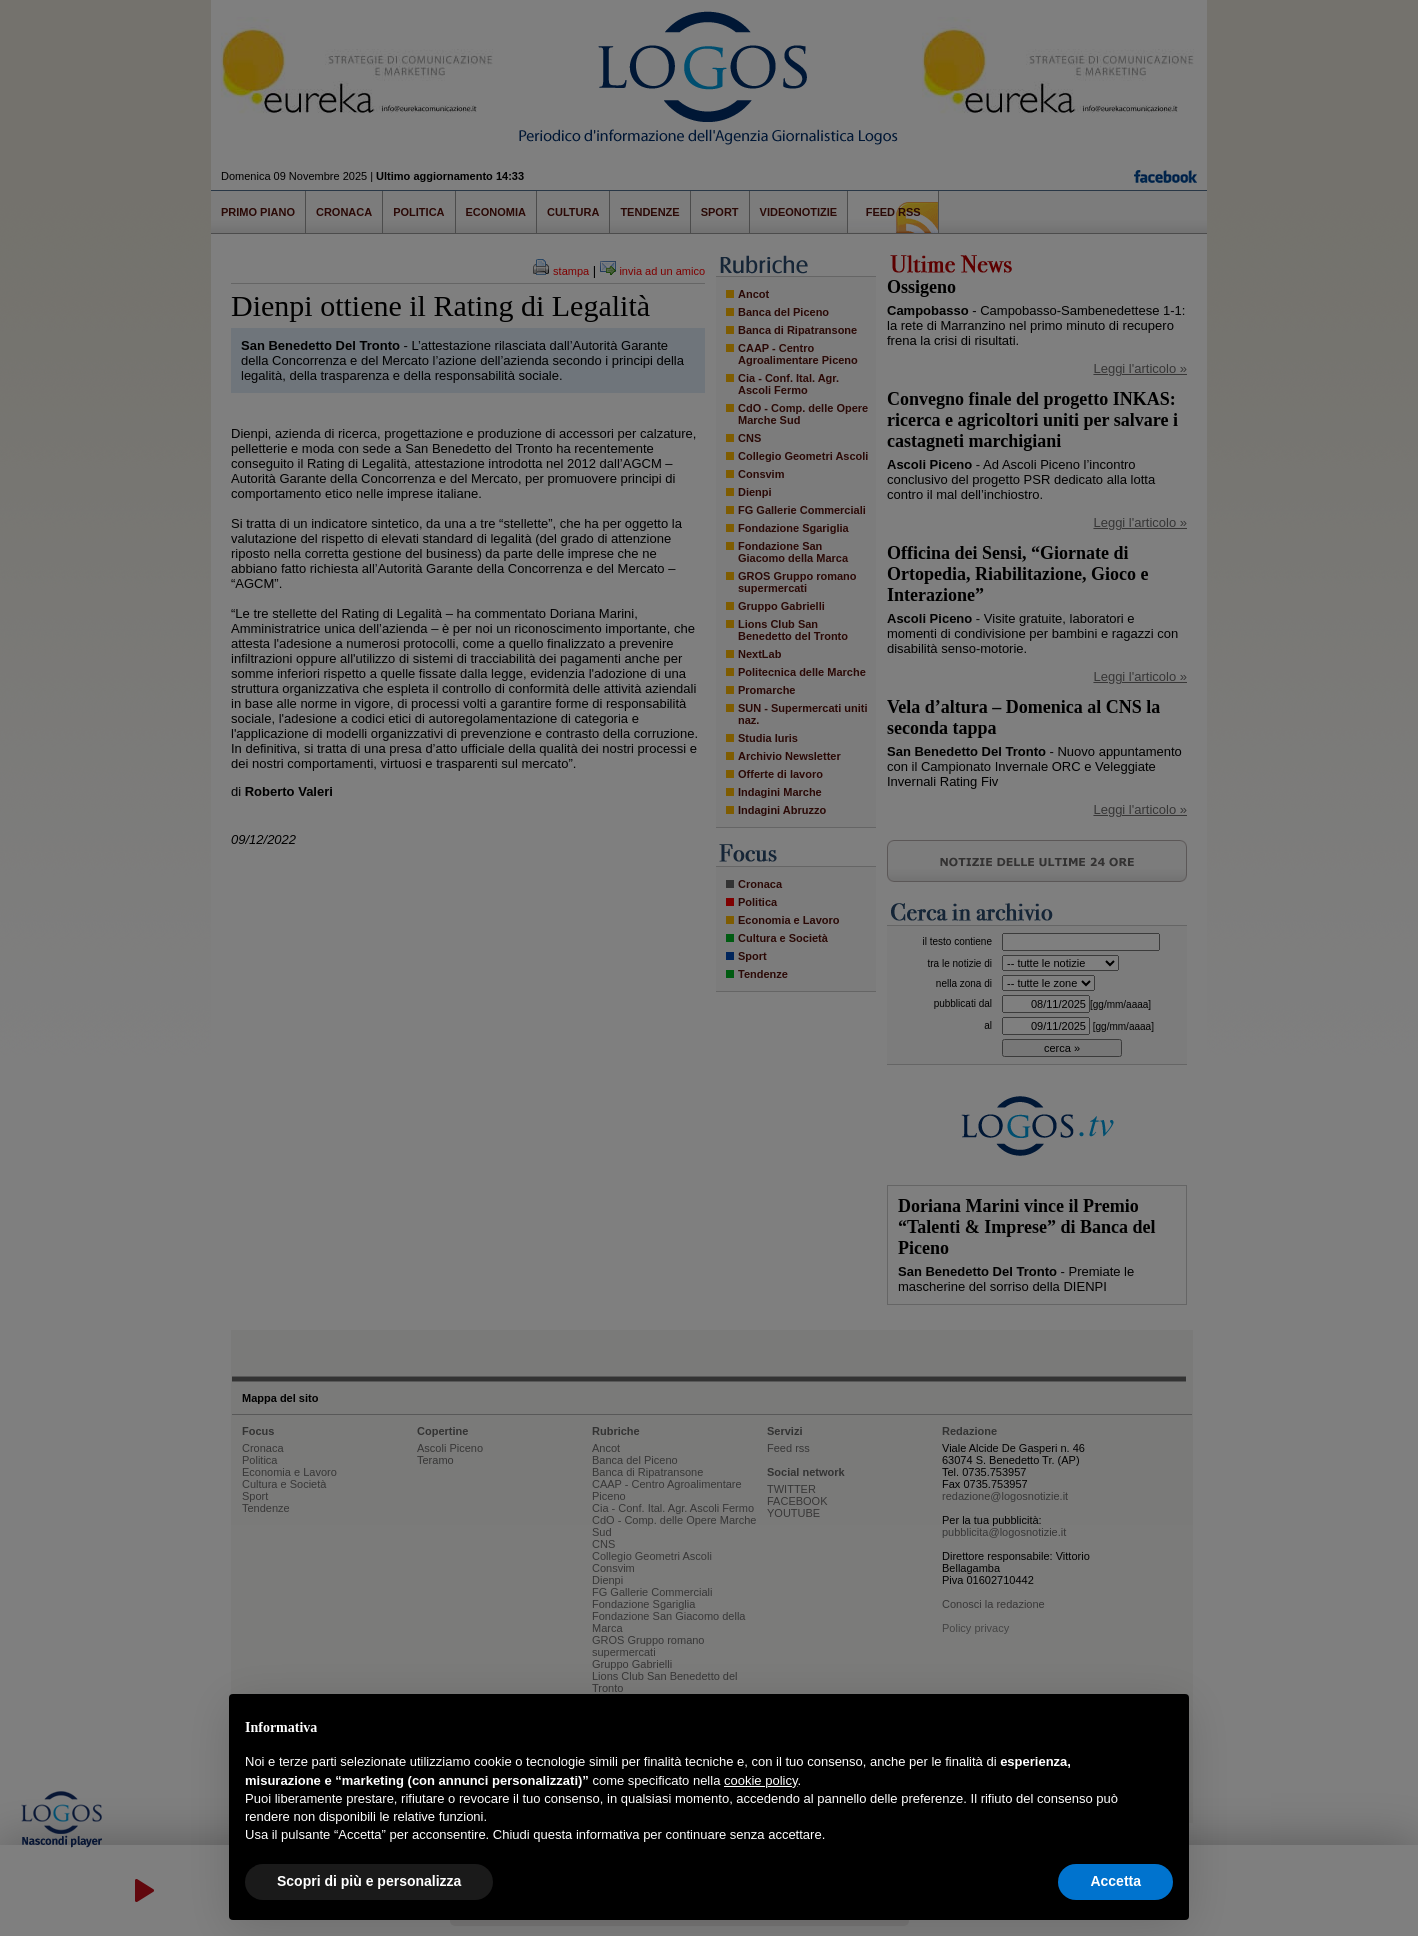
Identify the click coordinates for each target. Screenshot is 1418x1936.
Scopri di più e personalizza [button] (369, 1881)
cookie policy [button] (760, 1780)
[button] (1163, 1726)
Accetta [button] (1115, 1881)
